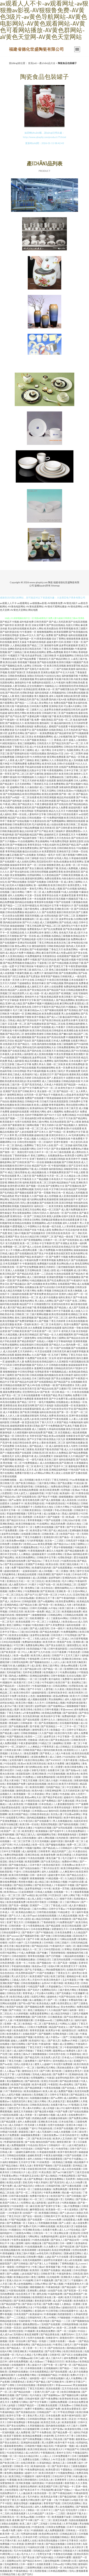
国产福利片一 (32, 733)
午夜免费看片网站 (14, 1888)
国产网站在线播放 (17, 881)
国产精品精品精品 (78, 804)
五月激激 (5, 1550)
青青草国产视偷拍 (50, 976)
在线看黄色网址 (12, 2260)
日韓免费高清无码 (21, 824)
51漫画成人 (55, 1621)
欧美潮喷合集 (71, 1030)
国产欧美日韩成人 (44, 1885)
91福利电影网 (55, 2293)
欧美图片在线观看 (46, 780)
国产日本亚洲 (34, 1331)
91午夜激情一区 (27, 631)
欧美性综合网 (7, 1398)
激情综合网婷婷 (28, 2486)
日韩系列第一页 (55, 881)
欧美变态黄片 (78, 1067)
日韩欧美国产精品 (32, 1750)
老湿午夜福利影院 (66, 1358)
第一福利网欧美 (42, 885)
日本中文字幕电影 (21, 1810)
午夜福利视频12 (59, 1165)
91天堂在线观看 (43, 1351)
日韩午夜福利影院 (58, 1648)
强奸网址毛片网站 (46, 2067)
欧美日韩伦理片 (59, 885)
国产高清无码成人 (34, 1084)
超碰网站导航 (17, 787)
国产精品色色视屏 (49, 1631)
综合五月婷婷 (46, 858)
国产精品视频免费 (74, 1550)
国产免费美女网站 (78, 2118)
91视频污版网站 (33, 1847)
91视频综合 (15, 2229)
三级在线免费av (50, 2135)
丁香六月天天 (46, 1422)
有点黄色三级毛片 (56, 1071)
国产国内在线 (34, 1050)
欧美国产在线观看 (21, 2084)
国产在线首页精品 (17, 1050)
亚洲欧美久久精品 (70, 2277)
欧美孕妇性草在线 (69, 2398)
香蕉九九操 (26, 2165)
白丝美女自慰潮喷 (14, 915)
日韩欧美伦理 (78, 1739)
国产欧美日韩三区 (9, 2462)
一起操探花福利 (28, 1570)
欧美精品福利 (46, 1361)
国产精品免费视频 (78, 1452)
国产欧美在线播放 (72, 929)
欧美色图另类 (21, 2030)
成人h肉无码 (32, 2452)
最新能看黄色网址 (14, 2445)
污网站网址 (33, 2236)
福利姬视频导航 (70, 675)
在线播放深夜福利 (29, 1415)
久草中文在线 (27, 979)
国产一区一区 (81, 1293)
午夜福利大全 (41, 966)
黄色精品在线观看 (27, 1574)
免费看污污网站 (19, 2402)
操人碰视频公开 (21, 1665)
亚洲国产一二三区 (39, 1905)
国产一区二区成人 (60, 1638)
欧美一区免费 (63, 1067)
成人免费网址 (46, 1060)
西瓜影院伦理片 (45, 861)
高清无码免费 (81, 2091)
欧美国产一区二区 (11, 1831)
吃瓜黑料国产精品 (66, 844)
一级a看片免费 (8, 2530)
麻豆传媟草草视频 (76, 1351)
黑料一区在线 (19, 814)
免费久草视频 (44, 1290)
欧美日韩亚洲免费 (50, 1489)
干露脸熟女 (66, 2469)
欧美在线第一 (22, 888)
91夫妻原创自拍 (37, 821)
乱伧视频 (23, 2128)
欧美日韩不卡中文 (19, 1158)
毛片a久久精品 (24, 2354)
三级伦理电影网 (51, 2560)
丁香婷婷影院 (48, 1922)
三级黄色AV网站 (60, 1618)
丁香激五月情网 (43, 2050)
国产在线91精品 (45, 2557)
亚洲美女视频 (48, 672)
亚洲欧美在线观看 (48, 2405)
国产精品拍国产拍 (11, 2304)
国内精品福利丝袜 (12, 922)
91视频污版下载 (47, 716)
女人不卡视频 (13, 1250)
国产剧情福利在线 (19, 753)
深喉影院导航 (71, 1168)
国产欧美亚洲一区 (11, 1652)
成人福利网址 (71, 2097)
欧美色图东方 (14, 2033)
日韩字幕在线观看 (18, 2195)
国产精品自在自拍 (75, 1337)
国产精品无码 (58, 1006)
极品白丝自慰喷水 (24, 1368)
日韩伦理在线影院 (26, 1141)
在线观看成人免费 (73, 2219)
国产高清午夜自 (60, 2466)
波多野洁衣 (50, 1736)
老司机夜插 (79, 1604)
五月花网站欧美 (33, 1270)
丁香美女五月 (63, 1972)
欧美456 (16, 1601)
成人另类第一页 (28, 2114)
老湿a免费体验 (61, 1695)
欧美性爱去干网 (38, 1530)
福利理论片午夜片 (70, 925)
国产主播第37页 (62, 1388)
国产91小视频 (81, 1847)
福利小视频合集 (33, 2243)
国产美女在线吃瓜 (56, 1645)
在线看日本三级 (56, 1770)
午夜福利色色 (22, 706)
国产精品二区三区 (51, 925)
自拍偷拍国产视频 (23, 2037)
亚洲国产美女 (12, 1236)
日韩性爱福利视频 (21, 1364)
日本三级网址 (27, 750)
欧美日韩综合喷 (8, 2226)
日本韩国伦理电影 (9, 635)
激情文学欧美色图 (14, 766)
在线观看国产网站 (67, 1283)
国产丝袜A (81, 2128)
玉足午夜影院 (69, 1979)
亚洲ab (76, 1489)
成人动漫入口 (78, 1310)
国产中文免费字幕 (58, 1398)
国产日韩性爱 (63, 827)
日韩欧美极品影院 (9, 831)
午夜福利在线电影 (36, 641)
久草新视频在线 (35, 2425)
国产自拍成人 (69, 2087)
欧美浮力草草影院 (69, 1783)
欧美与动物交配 (9, 1824)
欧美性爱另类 (64, 1777)
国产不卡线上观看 (75, 1172)
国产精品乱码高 (25, 1273)
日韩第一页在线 (79, 851)
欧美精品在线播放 (21, 1223)
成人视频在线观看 (37, 1699)
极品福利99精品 (70, 1016)
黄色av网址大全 (23, 946)
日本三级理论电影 (41, 1378)
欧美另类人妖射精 (16, 1858)
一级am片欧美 (80, 2489)
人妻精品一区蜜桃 (71, 2304)
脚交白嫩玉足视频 (9, 854)
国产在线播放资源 (36, 1023)
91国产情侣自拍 (67, 1996)
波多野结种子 (24, 1027)
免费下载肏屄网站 (21, 1567)
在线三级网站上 (79, 1543)
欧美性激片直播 (12, 1537)
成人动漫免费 (80, 2222)
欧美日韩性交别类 (9, 739)
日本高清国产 (21, 2314)
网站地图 (33, 609)
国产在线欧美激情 (66, 669)
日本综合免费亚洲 (78, 2402)
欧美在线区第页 (62, 1253)
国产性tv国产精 (26, 2003)
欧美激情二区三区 (56, 1442)
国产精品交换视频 (55, 2543)
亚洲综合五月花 (15, 1581)
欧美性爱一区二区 (24, 1466)
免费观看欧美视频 (9, 1206)
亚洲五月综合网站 (31, 1209)
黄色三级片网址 (51, 1665)
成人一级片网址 (43, 750)
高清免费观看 (17, 1358)
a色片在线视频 (54, 1223)
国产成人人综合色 (31, 1246)
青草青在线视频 (36, 1956)
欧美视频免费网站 (43, 736)
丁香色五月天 (56, 949)
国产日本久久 (41, 1131)
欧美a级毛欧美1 (49, 1939)
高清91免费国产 (72, 1324)
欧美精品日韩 (71, 2567)
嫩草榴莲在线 (37, 2209)
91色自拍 (32, 2145)
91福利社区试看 (36, 2547)
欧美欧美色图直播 (16, 2236)
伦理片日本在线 (45, 939)
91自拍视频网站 (26, 841)
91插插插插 (37, 2530)
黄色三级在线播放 (24, 696)
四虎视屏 (28, 1516)
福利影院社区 (69, 2030)
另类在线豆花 (18, 2547)
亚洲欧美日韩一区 (63, 908)
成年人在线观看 (50, 1871)
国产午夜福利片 (74, 1280)
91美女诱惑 (45, 2172)
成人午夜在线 (63, 1753)
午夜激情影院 (29, 1263)
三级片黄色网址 (31, 908)
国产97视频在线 (45, 1932)
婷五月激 (9, 1945)
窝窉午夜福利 (7, 1006)
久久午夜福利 (58, 682)
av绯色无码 (43, 2253)
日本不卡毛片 (44, 1148)
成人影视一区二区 (70, 864)
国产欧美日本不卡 (30, 2489)
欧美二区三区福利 (46, 1182)
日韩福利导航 (53, 2185)
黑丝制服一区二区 (12, 1462)
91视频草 (24, 1878)
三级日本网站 (17, 891)
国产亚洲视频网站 (33, 1239)
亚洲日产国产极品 (36, 2381)
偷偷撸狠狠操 (39, 1614)
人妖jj (47, 2256)
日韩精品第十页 (54, 2199)
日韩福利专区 (34, 2317)
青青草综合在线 (50, 895)
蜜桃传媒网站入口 (64, 1587)
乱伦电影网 (53, 2277)
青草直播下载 (26, 719)
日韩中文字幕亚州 (41, 1006)
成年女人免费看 (59, 807)
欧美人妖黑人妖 (25, 1418)
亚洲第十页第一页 (73, 641)
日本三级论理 (79, 2131)
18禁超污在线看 (8, 2131)
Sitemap (55, 585)
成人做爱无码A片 (18, 1584)
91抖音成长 (27, 2148)
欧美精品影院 (31, 689)
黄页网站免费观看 (56, 756)
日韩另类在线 (53, 1233)
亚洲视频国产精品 (48, 2374)
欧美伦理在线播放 (48, 2540)
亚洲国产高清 (10, 1091)
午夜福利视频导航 (74, 2047)
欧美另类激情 (10, 837)
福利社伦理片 (81, 1375)
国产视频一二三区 (14, 1118)
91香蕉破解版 (7, 2253)
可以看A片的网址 (73, 706)
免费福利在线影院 (41, 682)
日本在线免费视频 (40, 1929)
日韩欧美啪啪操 (29, 1733)
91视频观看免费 (74, 1037)
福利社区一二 (41, 1206)
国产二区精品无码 (36, 1216)
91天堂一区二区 (55, 1175)
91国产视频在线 (15, 1736)
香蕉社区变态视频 (56, 898)
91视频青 (30, 2331)
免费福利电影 (69, 1716)
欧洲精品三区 (75, 1314)
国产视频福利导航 (30, 1935)
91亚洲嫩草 (79, 1993)
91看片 (33, 1584)
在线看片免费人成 (52, 2229)
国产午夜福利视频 (38, 949)
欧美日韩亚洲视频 (46, 797)
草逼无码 (37, 2192)
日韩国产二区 (46, 1236)
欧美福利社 (6, 2310)
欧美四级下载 (56, 1449)
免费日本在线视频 (44, 1527)
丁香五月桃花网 (33, 925)
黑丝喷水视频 (25, 1881)
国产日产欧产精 (8, 1608)
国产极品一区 (7, 1435)
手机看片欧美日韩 (63, 679)
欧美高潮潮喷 (29, 2249)
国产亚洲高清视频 (23, 2300)
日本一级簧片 (27, 2564)
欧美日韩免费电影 (75, 1064)
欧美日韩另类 (73, 1057)
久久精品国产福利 (58, 2010)
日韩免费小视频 (34, 2256)
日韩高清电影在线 (21, 2526)
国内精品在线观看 (76, 2347)
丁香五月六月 (7, 1077)
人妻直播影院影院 (65, 1804)
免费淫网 (18, 1847)
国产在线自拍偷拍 (30, 1868)
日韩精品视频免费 (75, 989)
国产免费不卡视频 (58, 1256)
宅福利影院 (24, 2320)
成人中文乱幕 (36, 746)
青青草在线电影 (62, 1807)
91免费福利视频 (55, 817)
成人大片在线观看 (73, 1449)
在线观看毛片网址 (16, 1817)
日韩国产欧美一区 (44, 2148)
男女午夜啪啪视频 (63, 1547)
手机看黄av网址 (9, 2175)
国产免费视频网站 (56, 821)
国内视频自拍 (51, 1375)
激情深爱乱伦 (74, 1645)
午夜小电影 (68, 2266)
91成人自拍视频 (69, 891)
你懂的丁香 (17, 1587)
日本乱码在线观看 (11, 1641)
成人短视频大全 (52, 1513)
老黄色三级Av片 (22, 2054)
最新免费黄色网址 (12, 1391)
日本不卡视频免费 (44, 2280)
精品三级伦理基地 (17, 1172)
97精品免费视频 (30, 827)
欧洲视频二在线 (69, 993)
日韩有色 (71, 2530)
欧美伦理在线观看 (58, 1314)
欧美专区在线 (49, 763)
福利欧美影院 (29, 1182)
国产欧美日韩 (22, 1375)
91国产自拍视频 (62, 1348)
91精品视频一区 (54, 1878)
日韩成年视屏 (32, 2398)
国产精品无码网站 (23, 1885)
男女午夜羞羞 (22, 1196)
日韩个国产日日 (78, 2148)
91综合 (82, 2331)
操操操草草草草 (18, 864)
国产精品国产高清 (56, 989)
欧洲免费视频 (47, 733)
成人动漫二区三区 (48, 919)
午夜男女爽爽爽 (52, 2192)
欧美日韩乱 (15, 2476)
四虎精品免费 (39, 2118)
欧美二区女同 (49, 1358)
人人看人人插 (76, 1418)
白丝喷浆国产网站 (14, 1287)
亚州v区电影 (16, 2179)
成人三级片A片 (54, 2358)
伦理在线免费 (79, 2249)
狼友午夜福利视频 (16, 2047)
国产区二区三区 (20, 773)
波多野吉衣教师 (52, 709)
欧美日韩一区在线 (29, 1824)
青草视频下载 (53, 2266)
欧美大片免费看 (56, 1763)
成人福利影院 (56, 1445)
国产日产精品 (41, 831)
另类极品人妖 (7, 1577)
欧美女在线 (52, 1564)
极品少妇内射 (26, 831)
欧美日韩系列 (76, 1692)
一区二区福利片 (45, 1141)
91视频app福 (25, 2358)
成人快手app (29, 1915)
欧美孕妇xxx (11, 1891)
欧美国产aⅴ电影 (11, 797)
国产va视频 (12, 2273)
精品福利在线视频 (74, 1956)
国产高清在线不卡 (31, 1020)
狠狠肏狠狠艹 (23, 1614)
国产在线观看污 (8, 861)
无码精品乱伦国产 (42, 2550)
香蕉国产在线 (64, 1641)
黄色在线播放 (7, 1104)
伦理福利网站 (34, 875)
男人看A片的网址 (32, 2108)
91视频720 (6, 1665)
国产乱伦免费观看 (52, 929)
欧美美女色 (73, 1773)
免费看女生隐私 (31, 2459)
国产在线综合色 (56, 2347)
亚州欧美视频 (23, 2483)
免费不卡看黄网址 (34, 2408)
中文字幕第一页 (66, 1736)
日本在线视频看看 (30, 1395)
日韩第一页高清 (12, 2327)
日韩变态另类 (16, 1611)
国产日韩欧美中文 (27, 1091)
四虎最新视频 (27, 679)
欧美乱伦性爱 (14, 2182)
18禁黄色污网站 (37, 1111)
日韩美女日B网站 (31, 1219)
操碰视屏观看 (17, 1425)
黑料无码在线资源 (12, 1408)
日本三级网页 (7, 1375)
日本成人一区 (7, 1912)
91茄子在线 (52, 1493)
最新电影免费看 (76, 1466)
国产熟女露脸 (65, 1483)
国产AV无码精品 (80, 1050)
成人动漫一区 (36, 993)
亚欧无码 (27, 2182)
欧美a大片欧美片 (14, 1239)
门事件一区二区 (33, 891)
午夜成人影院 (44, 1229)
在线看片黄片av (59, 2104)
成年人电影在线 (73, 1699)
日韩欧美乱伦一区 (9, 2516)
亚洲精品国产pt (47, 2327)
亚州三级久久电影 (49, 1780)
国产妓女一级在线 (32, 2216)
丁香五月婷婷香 (57, 1321)
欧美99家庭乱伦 (30, 905)
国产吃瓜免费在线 (56, 1280)
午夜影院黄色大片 (74, 2283)
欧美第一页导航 (61, 1888)
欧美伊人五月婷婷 (62, 2138)
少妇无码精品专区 (78, 1648)
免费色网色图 (60, 2189)
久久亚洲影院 (61, 1361)
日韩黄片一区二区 (52, 1239)
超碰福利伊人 (12, 679)
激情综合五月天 (30, 2070)
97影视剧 (74, 2104)
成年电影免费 (26, 621)
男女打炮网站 (65, 1395)
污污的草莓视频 (34, 1540)
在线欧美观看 (43, 2564)
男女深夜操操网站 (21, 1212)
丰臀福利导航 (76, 2000)
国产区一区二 (23, 2192)
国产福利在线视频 (69, 1824)
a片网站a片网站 (42, 1473)
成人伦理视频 (51, 1196)
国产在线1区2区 (79, 837)
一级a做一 (72, 2341)
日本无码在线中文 (70, 2135)
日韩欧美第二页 (50, 1533)
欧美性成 (18, 1797)
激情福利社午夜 (23, 682)
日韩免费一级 (17, 1422)
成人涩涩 (32, 2172)
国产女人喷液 (74, 1121)
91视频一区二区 (8, 2456)
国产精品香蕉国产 (26, 1341)
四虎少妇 (44, 1739)
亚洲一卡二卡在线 (26, 1962)
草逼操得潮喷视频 (16, 1513)
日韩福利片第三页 (51, 712)
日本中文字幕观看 (60, 1310)
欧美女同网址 (50, 1283)
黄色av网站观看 (69, 1665)
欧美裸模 (83, 2550)
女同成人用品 (61, 858)
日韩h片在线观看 (66, 763)
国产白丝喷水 (71, 1212)
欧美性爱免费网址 (66, 1601)
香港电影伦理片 (45, 2385)
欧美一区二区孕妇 (29, 1243)
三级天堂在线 (82, 2172)
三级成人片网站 (17, 1689)
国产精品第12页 (33, 1668)
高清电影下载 (76, 962)
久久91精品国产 (76, 1456)
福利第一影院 (76, 2010)
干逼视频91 (77, 2280)
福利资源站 (38, 2483)
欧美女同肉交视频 (76, 1628)
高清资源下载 (42, 1449)
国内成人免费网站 (24, 1145)
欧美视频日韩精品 (49, 2212)
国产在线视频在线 (24, 1253)
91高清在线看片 (69, 814)
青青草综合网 (10, 1229)
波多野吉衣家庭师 (53, 2260)
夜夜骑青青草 (41, 1398)
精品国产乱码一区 (41, 1165)
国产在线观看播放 (62, 1567)
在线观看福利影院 (31, 1408)
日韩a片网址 (41, 2283)
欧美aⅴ (22, 1763)
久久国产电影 (36, 1196)
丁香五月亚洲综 (35, 2388)
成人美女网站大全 (43, 702)
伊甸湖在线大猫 (79, 942)
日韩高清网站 (60, 1685)
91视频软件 (6, 1682)
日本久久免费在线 (78, 2479)
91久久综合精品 (22, 1844)
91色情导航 (62, 2148)
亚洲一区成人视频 (26, 1138)
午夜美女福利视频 (53, 2155)
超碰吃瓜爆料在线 (26, 2152)
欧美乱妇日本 (51, 1293)
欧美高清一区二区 (43, 1348)
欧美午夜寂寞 (39, 2084)
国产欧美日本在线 (42, 2138)
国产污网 (45, 2070)
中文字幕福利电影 (63, 1341)
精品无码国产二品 (61, 1851)
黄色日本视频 (16, 1861)
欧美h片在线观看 (73, 1128)
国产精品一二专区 (69, 2368)
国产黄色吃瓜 (50, 2023)
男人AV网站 (50, 2317)
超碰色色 (52, 1996)
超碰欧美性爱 (34, 2155)
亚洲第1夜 (78, 1641)
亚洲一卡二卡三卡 (37, 2347)
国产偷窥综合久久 (14, 723)
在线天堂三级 (14, 1516)
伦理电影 (66, 1489)
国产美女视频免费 (60, 1148)
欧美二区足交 (69, 2418)
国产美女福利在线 (19, 871)
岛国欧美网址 (73, 750)
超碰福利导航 (37, 1493)
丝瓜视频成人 (65, 1432)
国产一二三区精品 (16, 2317)
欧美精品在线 (78, 935)
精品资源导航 (23, 1945)
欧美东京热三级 (62, 942)
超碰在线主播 (41, 1135)
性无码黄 (30, 2124)
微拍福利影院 (39, 946)
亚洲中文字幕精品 (14, 858)
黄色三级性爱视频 (24, 1317)
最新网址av (59, 2050)
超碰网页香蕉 (56, 871)
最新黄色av (82, 2439)
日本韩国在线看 (33, 2368)
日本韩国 (48, 1942)
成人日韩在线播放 (27, 1837)
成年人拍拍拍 (34, 2158)
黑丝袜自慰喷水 (65, 2067)
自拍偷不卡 (17, 1503)
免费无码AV (67, 2334)
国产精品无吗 (32, 2057)
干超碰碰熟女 (24, 983)
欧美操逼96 (36, 2314)
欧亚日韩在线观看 (72, 1925)
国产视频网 (45, 2033)
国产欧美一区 (46, 1604)
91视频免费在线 (29, 1547)
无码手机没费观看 (32, 1672)
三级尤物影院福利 (65, 1266)
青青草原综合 (34, 844)
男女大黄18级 (11, 1780)
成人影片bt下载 (8, 1706)
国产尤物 (46, 1935)
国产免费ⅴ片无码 (27, 2226)
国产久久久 (15, 1915)
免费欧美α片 (58, 1229)
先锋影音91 (52, 2337)
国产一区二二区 (42, 2520)
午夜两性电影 (16, 2057)
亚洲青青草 (61, 2479)
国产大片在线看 (60, 2256)
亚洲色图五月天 (67, 834)
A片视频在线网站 (24, 885)
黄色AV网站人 (19, 2027)
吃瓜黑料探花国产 (26, 1972)
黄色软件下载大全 (76, 2513)
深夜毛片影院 (38, 1770)
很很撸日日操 (7, 946)
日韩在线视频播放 (30, 1983)
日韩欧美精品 (51, 1033)
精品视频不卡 (81, 2162)
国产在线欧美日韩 (48, 1202)
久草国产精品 (61, 1422)
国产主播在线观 (79, 1473)
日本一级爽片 (67, 2243)
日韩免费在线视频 (75, 692)
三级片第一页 (17, 1084)
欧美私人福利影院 (24, 1054)
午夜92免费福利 (20, 1030)
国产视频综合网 (70, 2395)
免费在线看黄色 (52, 878)
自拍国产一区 (30, 2212)
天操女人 (32, 2222)
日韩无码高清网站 (71, 2503)
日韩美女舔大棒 (12, 1750)
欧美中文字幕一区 (11, 1510)
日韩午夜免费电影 (16, 2422)
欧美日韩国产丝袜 (27, 1229)
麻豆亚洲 (35, 2206)
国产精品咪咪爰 (33, 2087)
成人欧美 (62, 2114)
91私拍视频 (20, 1699)
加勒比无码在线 (35, 675)
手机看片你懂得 (12, 2324)
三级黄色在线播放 (42, 2189)
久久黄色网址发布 (34, 932)
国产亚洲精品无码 (21, 699)
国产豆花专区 (76, 1165)
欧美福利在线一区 (41, 2466)
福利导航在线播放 (75, 1442)
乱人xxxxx (81, 2263)
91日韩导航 (52, 2310)
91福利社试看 (76, 1881)
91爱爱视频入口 (18, 1226)
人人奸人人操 (12, 1415)
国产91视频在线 (23, 1057)
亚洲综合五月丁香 (45, 1598)
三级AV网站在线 (13, 1777)
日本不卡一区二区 (43, 1152)
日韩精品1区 (43, 1959)
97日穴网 (19, 1645)
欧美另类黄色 (56, 1206)
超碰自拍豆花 (69, 2307)
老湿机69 (39, 2310)
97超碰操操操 (23, 1577)
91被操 (26, 1625)
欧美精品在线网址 (36, 652)
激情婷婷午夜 (11, 1868)
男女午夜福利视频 (36, 1071)
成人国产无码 (24, 2574)
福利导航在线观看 (9, 1304)
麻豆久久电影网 (55, 1550)
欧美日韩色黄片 (52, 1979)
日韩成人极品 (7, 1253)
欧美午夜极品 (39, 1016)
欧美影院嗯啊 (61, 631)
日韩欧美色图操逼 (17, 675)
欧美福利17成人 (30, 1074)
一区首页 (82, 2530)
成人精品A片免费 (14, 952)
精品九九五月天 (57, 810)
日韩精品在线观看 (74, 1614)
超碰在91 (69, 1797)
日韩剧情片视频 (33, 2445)
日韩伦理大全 (22, 1435)
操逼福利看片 (75, 807)
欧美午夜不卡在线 (65, 2442)
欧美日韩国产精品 (18, 1814)
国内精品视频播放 (36, 1817)
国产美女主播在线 (34, 868)
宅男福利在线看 (29, 2533)
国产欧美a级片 (15, 689)
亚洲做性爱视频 (55, 1277)
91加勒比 (23, 1608)
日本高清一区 (23, 2189)
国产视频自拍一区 (46, 1962)
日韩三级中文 (7, 2118)
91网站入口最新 (68, 2023)
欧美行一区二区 (40, 1324)
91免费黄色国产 (66, 1922)
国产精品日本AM (32, 2560)
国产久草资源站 (20, 949)
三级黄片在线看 (56, 2341)
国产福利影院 (70, 1712)
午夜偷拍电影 (53, 2287)
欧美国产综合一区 (70, 1533)
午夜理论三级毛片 (62, 2344)
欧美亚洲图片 (78, 1054)
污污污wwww (71, 1986)
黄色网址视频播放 (14, 2472)
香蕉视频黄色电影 (67, 1834)
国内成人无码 (73, 946)
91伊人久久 (65, 1594)
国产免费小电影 (51, 2304)
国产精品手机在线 (52, 1797)
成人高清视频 (39, 1577)
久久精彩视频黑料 (63, 1334)
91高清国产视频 (79, 1506)
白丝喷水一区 (43, 2516)
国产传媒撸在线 (69, 712)
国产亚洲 (32, 2043)
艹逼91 (33, 2128)
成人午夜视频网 (65, 1270)
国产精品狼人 (61, 1307)
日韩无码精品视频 (62, 1935)
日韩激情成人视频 (55, 1702)
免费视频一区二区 (12, 1246)
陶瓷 (50, 582)
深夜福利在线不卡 (68, 1199)
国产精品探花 (77, 2094)
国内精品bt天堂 (55, 753)
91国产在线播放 (45, 1972)
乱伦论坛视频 (74, 1675)
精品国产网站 (36, 834)
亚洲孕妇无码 (56, 706)
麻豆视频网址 (73, 1763)
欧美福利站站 (37, 1108)
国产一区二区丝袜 (36, 864)
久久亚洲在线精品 (14, 956)
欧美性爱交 (28, 1831)
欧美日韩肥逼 (64, 1854)
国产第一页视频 (42, 1192)
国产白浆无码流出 (51, 1861)
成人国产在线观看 (62, 2300)
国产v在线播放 (34, 1283)
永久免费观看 (35, 1327)
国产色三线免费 (40, 699)
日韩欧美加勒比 (18, 1439)
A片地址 (53, 1608)
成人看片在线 (41, 1469)
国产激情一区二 (8, 1152)
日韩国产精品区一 (27, 2405)
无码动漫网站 (81, 1827)
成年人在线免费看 (53, 986)
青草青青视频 (66, 628)
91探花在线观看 (54, 2483)
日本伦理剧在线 (52, 1949)
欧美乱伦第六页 (65, 2226)
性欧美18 (48, 1807)
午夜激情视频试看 (24, 2020)
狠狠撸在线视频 (52, 1162)
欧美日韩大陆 (7, 706)
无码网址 (70, 2199)
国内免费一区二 (74, 1344)
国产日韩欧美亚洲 (17, 1331)
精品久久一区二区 (32, 1949)
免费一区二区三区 (76, 1844)
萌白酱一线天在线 (51, 1226)
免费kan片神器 (70, 2040)
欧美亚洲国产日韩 (48, 2486)
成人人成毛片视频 (11, 2094)
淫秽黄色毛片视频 (76, 2459)
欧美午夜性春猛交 (73, 1817)
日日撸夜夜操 (55, 2016)
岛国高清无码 (18, 2101)
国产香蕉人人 (47, 1753)
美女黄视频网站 (18, 875)
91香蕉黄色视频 (42, 638)
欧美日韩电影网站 (70, 1868)
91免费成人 (29, 1777)
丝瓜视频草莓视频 (69, 1722)
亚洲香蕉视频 (80, 1341)
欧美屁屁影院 (61, 1101)
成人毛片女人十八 (26, 2554)
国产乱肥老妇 (33, 976)
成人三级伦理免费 (48, 787)
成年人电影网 (56, 696)
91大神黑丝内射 (37, 756)
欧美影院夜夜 (69, 2422)
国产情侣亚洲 (67, 2246)
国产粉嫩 (42, 1952)
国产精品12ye (61, 1543)
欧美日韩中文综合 (21, 1165)
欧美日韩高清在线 (73, 817)
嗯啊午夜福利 (10, 777)
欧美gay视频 (28, 2516)
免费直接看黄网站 (39, 2013)
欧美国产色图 (23, 2118)
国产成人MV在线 (31, 1385)
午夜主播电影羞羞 (44, 804)
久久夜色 (60, 1689)
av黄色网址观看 (28, 1250)
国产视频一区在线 (35, 1185)
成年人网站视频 (46, 1837)
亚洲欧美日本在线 (48, 2121)
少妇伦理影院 (11, 2489)
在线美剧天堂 (10, 1043)
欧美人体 (47, 2091)
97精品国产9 (71, 2449)
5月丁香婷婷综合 (13, 2091)
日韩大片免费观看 (38, 2027)
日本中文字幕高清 (21, 1179)
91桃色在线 (66, 1780)
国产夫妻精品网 (30, 716)
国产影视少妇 (21, 2097)
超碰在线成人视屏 (9, 1709)
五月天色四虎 (71, 729)
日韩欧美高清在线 (39, 2104)
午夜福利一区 (17, 1013)
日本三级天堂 (71, 1108)
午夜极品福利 (80, 2452)
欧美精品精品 (64, 1050)
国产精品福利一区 (71, 2287)
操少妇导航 (42, 1895)
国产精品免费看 (27, 658)
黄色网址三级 (32, 1587)
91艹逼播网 (82, 1804)
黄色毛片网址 (36, 888)
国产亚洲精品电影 (26, 939)
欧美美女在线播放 (19, 1635)
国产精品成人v (51, 1847)
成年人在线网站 (16, 895)
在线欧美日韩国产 (76, 1969)
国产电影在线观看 (46, 662)
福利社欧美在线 (47, 1412)
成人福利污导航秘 (23, 2050)
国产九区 (59, 2510)
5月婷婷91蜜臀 (63, 2557)
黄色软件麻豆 (39, 983)
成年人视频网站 (55, 1111)
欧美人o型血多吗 (67, 1094)
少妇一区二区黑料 (73, 753)
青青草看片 (75, 2189)
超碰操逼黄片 (39, 1554)
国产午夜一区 (50, 2364)
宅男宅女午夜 (34, 1513)
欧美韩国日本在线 (42, 2297)
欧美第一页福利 (23, 1324)
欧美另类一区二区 (9, 2533)
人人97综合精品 (72, 2229)
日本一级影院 (7, 2266)
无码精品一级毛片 (45, 854)
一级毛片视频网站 (46, 1402)
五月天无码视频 (40, 1841)
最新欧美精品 (17, 1101)
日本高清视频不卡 (12, 1263)
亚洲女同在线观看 (26, 942)
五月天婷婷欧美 (33, 1942)
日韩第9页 (55, 2354)
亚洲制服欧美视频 (78, 1530)
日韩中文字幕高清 (59, 2094)
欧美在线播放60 (32, 2091)
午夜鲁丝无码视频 (63, 2554)
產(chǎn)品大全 (47, 63)
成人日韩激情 (41, 1168)
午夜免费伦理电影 (59, 841)
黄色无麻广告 (53, 1858)
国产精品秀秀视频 (12, 962)
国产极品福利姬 (68, 2496)
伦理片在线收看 (35, 2337)
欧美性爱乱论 (65, 2003)
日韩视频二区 (55, 1902)
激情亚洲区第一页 (66, 2141)
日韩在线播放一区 (36, 817)
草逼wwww (66, 1709)
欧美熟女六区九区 (56, 1439)
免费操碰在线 (56, 777)
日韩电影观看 (29, 1601)
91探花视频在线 (77, 1361)
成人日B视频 (46, 1570)
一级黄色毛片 (7, 1456)
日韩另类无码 (59, 1351)
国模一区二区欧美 (56, 1064)
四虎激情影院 (64, 2314)
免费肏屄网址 (34, 763)
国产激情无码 (16, 2087)
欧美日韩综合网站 (35, 1760)
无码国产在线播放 (36, 881)
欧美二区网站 (79, 1300)
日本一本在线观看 (36, 898)
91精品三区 (45, 1743)
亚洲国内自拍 (69, 1577)
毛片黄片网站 (29, 1290)
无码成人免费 (46, 1415)
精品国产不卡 (26, 1304)
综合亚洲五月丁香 (26, 2293)
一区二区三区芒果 (21, 1841)
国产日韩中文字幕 (14, 2469)
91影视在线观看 (17, 2290)
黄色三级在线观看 (58, 969)
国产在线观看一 (36, 2219)
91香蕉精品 (73, 1503)
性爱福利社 (56, 2253)
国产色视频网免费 (41, 807)
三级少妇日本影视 (29, 1631)
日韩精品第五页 (68, 2533)
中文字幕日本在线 (58, 1189)
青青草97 (77, 1807)
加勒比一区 (33, 2510)
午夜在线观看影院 (53, 2158)
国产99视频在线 (18, 844)
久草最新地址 (74, 2054)
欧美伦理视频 (7, 1321)
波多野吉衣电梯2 (10, 1533)
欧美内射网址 (78, 1253)
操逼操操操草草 (76, 1364)
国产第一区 (66, 2364)
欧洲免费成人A (50, 1118)
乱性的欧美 (62, 1837)
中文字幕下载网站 (9, 1148)
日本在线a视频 (26, 1598)
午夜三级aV (38, 2266)
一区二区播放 (61, 1570)
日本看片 (46, 2429)
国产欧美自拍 (21, 2104)
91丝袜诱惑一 (44, 2162)
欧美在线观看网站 (53, 746)
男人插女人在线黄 (60, 1473)
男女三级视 (52, 1793)
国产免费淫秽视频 (24, 1321)
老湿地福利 (44, 2249)
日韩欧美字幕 (48, 2273)
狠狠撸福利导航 (75, 1952)
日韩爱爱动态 (17, 2381)
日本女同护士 (59, 750)
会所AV (46, 1983)
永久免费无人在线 (27, 2540)
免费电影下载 (51, 868)
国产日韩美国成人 (46, 1000)
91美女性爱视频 (62, 1054)
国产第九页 (54, 2040)
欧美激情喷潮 (51, 1199)
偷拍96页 (53, 1810)
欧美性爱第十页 (79, 827)
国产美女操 (29, 2557)
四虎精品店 (54, 2168)
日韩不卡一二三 (12, 2459)
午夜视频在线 (47, 2452)
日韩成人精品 (15, 1020)
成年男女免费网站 (77, 1317)
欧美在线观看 (23, 1621)
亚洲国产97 (80, 2060)
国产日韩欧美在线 (18, 2209)
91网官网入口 (7, 2554)
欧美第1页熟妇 (32, 1425)
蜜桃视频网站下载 (24, 1168)
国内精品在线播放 (24, 902)
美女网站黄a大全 (65, 1263)
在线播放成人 (63, 1402)
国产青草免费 (36, 1293)
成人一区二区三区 (11, 1895)
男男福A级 (24, 1908)
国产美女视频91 (74, 783)
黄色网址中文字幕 (75, 1131)
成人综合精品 (24, 1378)
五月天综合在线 (70, 2388)
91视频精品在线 (50, 1003)
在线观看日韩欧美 (31, 1533)
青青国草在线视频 (43, 902)
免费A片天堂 (77, 2374)
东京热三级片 (51, 1459)
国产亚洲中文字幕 (50, 2206)
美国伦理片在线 (25, 1152)
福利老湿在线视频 (37, 1783)
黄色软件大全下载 (34, 996)
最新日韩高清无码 (66, 912)
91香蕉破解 (50, 2314)
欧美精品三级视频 (63, 2162)
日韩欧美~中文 (22, 2466)
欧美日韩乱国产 (8, 1273)
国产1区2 (67, 2354)
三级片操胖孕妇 (12, 2439)
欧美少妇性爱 (42, 1418)
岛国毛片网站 (38, 1996)
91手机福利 (47, 1682)
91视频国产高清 (79, 662)
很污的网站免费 (35, 1199)
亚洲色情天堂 (64, 851)
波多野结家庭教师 (68, 645)
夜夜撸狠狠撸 (37, 1878)
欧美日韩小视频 (24, 1702)
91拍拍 (8, 2016)
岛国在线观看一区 (63, 1405)
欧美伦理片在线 (13, 1209)
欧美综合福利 (10, 662)
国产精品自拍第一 (23, 2391)
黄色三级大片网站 (37, 2101)
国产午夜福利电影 (66, 1598)
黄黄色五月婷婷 (23, 1077)
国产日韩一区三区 (48, 1594)
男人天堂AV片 (34, 1979)
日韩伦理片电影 (18, 1199)
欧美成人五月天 (25, 1469)
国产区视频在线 (73, 1185)
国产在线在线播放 (78, 2111)
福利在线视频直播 (77, 635)
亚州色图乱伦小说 (62, 2060)
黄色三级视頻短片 (37, 2010)
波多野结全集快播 (40, 1635)
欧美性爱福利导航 (24, 1486)
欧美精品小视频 (59, 1881)
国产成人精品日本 (16, 1939)
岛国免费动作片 (8, 2493)
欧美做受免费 (48, 1854)
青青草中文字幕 (27, 1000)
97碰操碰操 (64, 2317)
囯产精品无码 (59, 743)
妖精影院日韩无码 (70, 709)
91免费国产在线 (33, 1358)
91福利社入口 (51, 1898)
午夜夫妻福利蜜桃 (28, 1743)
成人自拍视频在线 (49, 1462)
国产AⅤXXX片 (54, 1760)
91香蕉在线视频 (52, 2087)
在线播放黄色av (56, 1155)
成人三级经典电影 (36, 1277)
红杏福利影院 (12, 1300)
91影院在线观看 (10, 2114)
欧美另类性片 (32, 790)
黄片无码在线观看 (9, 1547)
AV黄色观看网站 (64, 1250)
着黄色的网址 (27, 1300)
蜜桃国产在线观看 (58, 726)
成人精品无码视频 (12, 1290)
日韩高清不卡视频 (75, 1540)
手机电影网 (47, 2489)
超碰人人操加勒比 (78, 739)
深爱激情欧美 (7, 2483)
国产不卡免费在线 (42, 2432)
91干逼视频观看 (17, 2449)
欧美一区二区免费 (67, 2327)
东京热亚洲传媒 (31, 1716)
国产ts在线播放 (27, 854)
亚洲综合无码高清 (51, 1246)
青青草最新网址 (57, 1104)
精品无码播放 (32, 1060)
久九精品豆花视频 (74, 1878)
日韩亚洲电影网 (53, 1790)
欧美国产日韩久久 (9, 2202)
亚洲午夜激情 (61, 1141)
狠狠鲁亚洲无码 (23, 807)
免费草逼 (14, 2486)
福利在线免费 (35, 1432)
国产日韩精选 (21, 2263)
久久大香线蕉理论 (58, 760)
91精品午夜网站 (17, 1679)
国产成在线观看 (31, 1719)
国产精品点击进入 (76, 1875)
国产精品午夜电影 (14, 790)
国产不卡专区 (34, 1689)
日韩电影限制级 (70, 2324)
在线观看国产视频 (66, 956)
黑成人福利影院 (16, 1060)
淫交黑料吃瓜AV (31, 1391)
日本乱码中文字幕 (62, 2476)
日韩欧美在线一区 (9, 1266)
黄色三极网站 (42, 760)
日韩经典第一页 (17, 1925)
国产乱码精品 (7, 1192)
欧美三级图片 (81, 628)
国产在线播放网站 (68, 973)
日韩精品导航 (8, 2574)
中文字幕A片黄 (8, 2540)
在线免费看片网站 (27, 2374)
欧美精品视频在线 (11, 2249)
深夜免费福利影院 (46, 1777)
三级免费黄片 (30, 2060)
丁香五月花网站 (47, 790)
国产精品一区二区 (53, 1668)
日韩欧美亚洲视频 (70, 875)
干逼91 (18, 1871)
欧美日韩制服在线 (26, 1523)
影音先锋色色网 (31, 1500)
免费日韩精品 (69, 1114)
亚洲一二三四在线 (43, 1273)
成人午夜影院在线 (30, 1800)
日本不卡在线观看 (76, 2526)
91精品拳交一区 (66, 1912)
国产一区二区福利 (66, 2331)
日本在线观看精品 (39, 2371)
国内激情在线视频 (46, 1043)
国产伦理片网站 (53, 2351)
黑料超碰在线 (71, 983)
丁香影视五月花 (20, 746)
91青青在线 (82, 1493)
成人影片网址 (81, 1270)
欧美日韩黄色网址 (74, 1766)
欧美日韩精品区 (30, 1334)
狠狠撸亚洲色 (54, 864)
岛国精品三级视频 (60, 935)
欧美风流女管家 (49, 2496)
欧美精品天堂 (68, 1246)
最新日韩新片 (12, 780)
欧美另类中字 (73, 1158)
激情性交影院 (76, 841)
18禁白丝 (40, 2185)
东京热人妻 (57, 1814)
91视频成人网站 (32, 952)
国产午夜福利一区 (9, 719)
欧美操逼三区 (15, 1087)
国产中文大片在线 (64, 672)
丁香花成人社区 (59, 1905)
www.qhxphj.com (38, 582)
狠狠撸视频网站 (45, 631)
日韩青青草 (44, 1851)
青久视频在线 (41, 696)
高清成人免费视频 (68, 868)
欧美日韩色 (27, 1709)
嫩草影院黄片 (8, 2374)
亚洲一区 (83, 2496)
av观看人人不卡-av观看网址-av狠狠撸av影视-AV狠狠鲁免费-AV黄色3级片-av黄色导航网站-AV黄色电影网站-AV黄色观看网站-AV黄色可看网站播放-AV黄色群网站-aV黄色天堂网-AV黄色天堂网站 (44, 606)
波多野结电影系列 (65, 2077)
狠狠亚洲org (52, 2006)
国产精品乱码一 (8, 1685)
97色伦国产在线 (76, 1469)
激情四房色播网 (65, 780)
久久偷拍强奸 (32, 787)
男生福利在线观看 (44, 679)
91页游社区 (55, 1895)
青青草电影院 (55, 1817)
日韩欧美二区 (22, 1314)
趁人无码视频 (76, 760)
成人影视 (36, 1665)
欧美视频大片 (50, 1672)
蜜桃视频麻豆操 (62, 939)
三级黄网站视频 (33, 2567)
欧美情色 (39, 2037)
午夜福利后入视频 (9, 2148)
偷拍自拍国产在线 (45, 2141)
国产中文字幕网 (30, 1087)
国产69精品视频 (55, 983)
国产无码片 (34, 1989)
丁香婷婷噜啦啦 (57, 1952)
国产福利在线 (32, 2081)
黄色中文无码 (64, 2452)
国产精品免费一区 (62, 2432)
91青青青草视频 (47, 1260)
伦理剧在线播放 (80, 716)
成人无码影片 (16, 2124)
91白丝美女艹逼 (72, 1179)
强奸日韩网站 (18, 2043)
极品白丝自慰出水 (31, 851)
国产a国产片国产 (63, 1300)
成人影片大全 (81, 932)
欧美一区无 (38, 1844)
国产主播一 (48, 2499)
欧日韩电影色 (56, 1030)
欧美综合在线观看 (14, 1098)
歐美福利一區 (67, 1493)
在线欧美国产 (30, 2033)
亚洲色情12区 (50, 1537)
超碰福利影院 (39, 1692)
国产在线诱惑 (49, 912)
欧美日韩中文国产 (71, 1098)
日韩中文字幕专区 (69, 2540)
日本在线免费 (53, 2415)
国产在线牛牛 (57, 1831)
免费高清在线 (32, 1361)
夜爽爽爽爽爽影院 (75, 1439)
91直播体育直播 (67, 895)
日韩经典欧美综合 (66, 848)
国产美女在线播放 (60, 1378)
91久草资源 (17, 2543)
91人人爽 (27, 1652)
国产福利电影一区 (24, 638)
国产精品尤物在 (9, 2165)
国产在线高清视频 (77, 621)
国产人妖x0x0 (67, 2212)
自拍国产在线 (55, 2290)
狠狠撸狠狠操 (10, 1371)
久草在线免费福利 (75, 1831)
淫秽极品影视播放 (50, 1219)
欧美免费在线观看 (51, 1013)
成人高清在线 (69, 1500)
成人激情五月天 (35, 986)
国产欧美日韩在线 (51, 1020)
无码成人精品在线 (42, 2074)
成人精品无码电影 (41, 1918)
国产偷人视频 (56, 2283)
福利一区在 (23, 2530)
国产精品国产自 (62, 1381)
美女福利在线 (80, 702)
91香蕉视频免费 (36, 1550)
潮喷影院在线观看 (75, 821)
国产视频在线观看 (24, 1192)
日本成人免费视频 (60, 1040)
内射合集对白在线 (71, 878)
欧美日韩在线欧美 (24, 1104)
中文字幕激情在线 (60, 1138)
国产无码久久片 (40, 1364)
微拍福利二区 (46, 723)
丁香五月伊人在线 (43, 1145)
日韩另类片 (57, 1635)
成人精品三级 (42, 1881)
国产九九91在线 (42, 1652)
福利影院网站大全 (46, 1047)
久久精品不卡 (42, 777)
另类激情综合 (49, 956)
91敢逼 (50, 2077)
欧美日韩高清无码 (31, 648)
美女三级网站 (59, 1337)
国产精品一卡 (67, 2486)
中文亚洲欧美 (74, 1787)
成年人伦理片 (78, 1793)
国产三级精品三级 (17, 652)
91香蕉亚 (64, 2374)
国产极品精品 (41, 1317)
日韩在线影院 (19, 1956)
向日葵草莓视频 (79, 1638)
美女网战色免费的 (46, 2331)
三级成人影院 (49, 1270)
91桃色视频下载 (74, 810)
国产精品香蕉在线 (50, 2334)
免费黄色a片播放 (79, 1148)
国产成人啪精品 (49, 2175)
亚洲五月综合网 (49, 2081)
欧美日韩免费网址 (26, 1557)
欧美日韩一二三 (47, 669)
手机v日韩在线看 (63, 1510)
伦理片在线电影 (56, 2124)
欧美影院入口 (71, 1750)
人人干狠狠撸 (50, 2263)
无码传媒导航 (14, 1672)
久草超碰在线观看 (78, 858)
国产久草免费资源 (55, 1625)
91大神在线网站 (8, 1878)
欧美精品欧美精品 (78, 1371)
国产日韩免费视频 (32, 2439)
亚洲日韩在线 (32, 1854)
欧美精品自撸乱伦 (26, 1912)
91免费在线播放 (68, 1672)
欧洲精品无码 (12, 1202)
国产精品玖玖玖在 (16, 1520)
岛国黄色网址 (7, 682)
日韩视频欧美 (32, 1922)
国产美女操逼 (39, 1037)
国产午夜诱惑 (78, 1378)
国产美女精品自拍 (60, 1739)
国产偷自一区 (66, 1537)
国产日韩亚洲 (19, 1162)
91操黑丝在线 (68, 1560)
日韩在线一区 (39, 665)
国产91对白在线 (16, 878)
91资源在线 (38, 2526)
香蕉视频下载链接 (27, 662)
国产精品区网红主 (60, 658)
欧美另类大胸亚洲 (76, 1662)
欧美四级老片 (7, 1121)
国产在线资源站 (70, 1239)
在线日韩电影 (44, 1337)
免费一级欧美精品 (43, 719)
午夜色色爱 (74, 1652)
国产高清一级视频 (18, 1905)
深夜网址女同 (14, 2560)
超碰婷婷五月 (51, 834)
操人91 (60, 2108)
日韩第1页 (75, 1618)
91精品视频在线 (37, 1280)
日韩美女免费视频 (56, 2526)
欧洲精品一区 (22, 1459)
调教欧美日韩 (15, 1182)
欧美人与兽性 (71, 1445)
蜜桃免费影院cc (74, 831)
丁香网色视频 (67, 2263)
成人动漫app (37, 2361)
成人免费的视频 (8, 1743)
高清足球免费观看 (61, 2249)
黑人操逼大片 (34, 2364)
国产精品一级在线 (63, 1236)
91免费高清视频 (13, 959)
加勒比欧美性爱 (72, 696)
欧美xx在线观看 (57, 1435)
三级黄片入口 (36, 709)
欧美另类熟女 (7, 726)
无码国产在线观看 (51, 2324)
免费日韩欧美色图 (75, 682)
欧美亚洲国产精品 (21, 1256)
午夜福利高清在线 (55, 1503)
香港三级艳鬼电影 (14, 2567)
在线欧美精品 (56, 729)
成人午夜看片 (58, 1027)
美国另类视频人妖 (34, 915)
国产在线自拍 (61, 804)
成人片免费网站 (74, 2378)
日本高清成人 (22, 1445)
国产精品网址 (80, 1118)
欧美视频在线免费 (71, 1611)
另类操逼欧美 (33, 672)
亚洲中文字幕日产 (76, 2381)
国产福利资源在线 (9, 631)
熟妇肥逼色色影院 (11, 1807)
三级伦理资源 (15, 827)
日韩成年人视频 (8, 969)
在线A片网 (54, 1966)
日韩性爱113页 (69, 2560)
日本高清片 (40, 1516)
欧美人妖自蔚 (10, 1337)
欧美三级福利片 (57, 831)
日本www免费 (54, 2219)
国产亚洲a (81, 2199)
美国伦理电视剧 (49, 1824)
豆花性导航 (79, 1594)
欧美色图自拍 (51, 628)
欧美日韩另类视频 (58, 979)
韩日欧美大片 (56, 2449)
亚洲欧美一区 (63, 1591)
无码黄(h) (18, 2334)
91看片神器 (57, 1983)
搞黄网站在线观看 (21, 1429)
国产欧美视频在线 (78, 631)
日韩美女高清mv (65, 790)
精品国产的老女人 (59, 2027)
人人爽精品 (24, 1554)
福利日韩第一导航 (71, 1327)
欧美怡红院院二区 (13, 1668)
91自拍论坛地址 (52, 675)
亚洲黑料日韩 (71, 1668)
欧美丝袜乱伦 (61, 1415)
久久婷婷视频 (21, 2013)
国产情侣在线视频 (26, 1067)
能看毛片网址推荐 (30, 2499)
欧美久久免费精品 (58, 1452)
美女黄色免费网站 (54, 2179)
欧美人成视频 (41, 1104)
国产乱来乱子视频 (69, 1425)
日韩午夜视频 (58, 1675)
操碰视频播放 (66, 1496)
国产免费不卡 (60, 2074)
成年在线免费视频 (18, 2361)
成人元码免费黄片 (43, 1456)
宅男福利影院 (41, 810)
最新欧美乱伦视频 (78, 1074)
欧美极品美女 (29, 962)
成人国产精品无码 (23, 2185)
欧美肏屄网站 (71, 949)
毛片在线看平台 (23, 729)
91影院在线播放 (37, 753)
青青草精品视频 (13, 851)
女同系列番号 (16, 1760)
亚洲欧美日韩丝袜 (71, 1658)
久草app (11, 1837)
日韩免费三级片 (75, 2462)
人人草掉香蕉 (69, 1226)
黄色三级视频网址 (26, 743)
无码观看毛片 (14, 2557)
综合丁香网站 (59, 638)
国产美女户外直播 (43, 1253)
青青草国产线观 (52, 2503)
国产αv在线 (6, 2064)
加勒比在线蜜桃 (9, 2523)
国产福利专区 (7, 625)
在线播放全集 (32, 1287)
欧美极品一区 (58, 1729)
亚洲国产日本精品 (35, 1564)
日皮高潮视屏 (26, 1891)
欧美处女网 (68, 2216)
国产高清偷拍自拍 (26, 2412)
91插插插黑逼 (36, 2351)
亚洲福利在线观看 (52, 1327)
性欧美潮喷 (44, 1574)
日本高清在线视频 (75, 1321)
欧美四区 (35, 2270)
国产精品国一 (71, 1084)
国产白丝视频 (70, 888)
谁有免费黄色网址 (29, 848)
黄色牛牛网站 (71, 652)
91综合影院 (10, 1763)
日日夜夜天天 (49, 1050)
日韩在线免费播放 (14, 912)
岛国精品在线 (17, 932)
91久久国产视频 (27, 739)
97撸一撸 (83, 1979)
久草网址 (66, 1949)
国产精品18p (34, 1560)
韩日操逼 (4, 2000)
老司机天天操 (68, 1331)
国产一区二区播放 (57, 2000)
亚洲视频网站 (39, 1223)
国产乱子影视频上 (34, 1969)
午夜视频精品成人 (58, 1371)
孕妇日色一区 (58, 1192)
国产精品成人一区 (38, 1445)
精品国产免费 (53, 2408)
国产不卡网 (33, 1939)
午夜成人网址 (10, 804)
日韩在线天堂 (54, 814)
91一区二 (28, 1638)
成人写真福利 (44, 2131)
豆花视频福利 (50, 2368)
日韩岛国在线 (39, 1077)
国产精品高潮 (50, 2243)
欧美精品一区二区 (32, 2023)
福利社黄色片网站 (17, 712)
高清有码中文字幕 (16, 2168)
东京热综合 (47, 1587)
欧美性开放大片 (66, 1087)
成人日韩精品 (62, 1746)
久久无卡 (39, 1702)
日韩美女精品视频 (75, 1027)
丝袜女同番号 (39, 625)
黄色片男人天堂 (35, 2415)
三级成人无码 (18, 1979)
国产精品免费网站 (65, 1000)
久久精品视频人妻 (12, 1334)
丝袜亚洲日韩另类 (37, 2168)
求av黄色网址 (66, 2084)
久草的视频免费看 (17, 898)
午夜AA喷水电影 (41, 2320)
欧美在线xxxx (70, 1621)
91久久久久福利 (20, 1628)
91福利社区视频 (43, 1827)
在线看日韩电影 (57, 1158)
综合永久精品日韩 (29, 1236)
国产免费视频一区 (16, 2222)
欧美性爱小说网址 (74, 1155)
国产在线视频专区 (35, 1233)
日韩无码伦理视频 (38, 871)
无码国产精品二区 (55, 1787)
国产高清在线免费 (56, 1037)
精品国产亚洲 (12, 1449)
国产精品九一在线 (27, 1043)
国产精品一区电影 (37, 2341)
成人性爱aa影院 (64, 952)
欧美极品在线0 (22, 2277)
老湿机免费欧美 (39, 1756)
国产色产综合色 (13, 716)
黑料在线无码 (29, 1047)
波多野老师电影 (33, 1888)
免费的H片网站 (70, 1861)
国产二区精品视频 (73, 2037)
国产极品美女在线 (53, 1108)
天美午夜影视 (70, 1760)
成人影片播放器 (77, 1905)
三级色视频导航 (13, 1219)
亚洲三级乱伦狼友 (69, 1564)
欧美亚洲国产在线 (39, 1976)
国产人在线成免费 (24, 1348)
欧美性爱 (12, 1918)
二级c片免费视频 (46, 1250)
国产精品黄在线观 (69, 2081)
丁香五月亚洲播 (29, 1780)
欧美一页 (82, 1996)
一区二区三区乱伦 (34, 1581)
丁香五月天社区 (51, 1560)
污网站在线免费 (68, 1939)
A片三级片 (72, 2425)
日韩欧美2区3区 (40, 1452)
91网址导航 (70, 2564)
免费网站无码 (48, 1989)
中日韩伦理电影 (26, 1371)
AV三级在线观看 (62, 1152)
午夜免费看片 (78, 1138)
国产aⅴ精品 (28, 1895)
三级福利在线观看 (19, 1293)
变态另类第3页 (47, 827)
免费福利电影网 (72, 986)
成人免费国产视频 (63, 2091)
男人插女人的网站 (44, 1300)
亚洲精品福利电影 (58, 1469)
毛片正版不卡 (69, 1858)
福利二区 (23, 1618)
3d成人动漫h (23, 1770)
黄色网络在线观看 (9, 1260)
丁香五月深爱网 (45, 837)
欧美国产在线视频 (41, 1027)
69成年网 (48, 2435)
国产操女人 (57, 2239)
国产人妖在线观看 (24, 1131)
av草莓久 (23, 2378)
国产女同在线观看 (63, 1827)
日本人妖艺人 (21, 1493)
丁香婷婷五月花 (40, 783)
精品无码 (48, 2445)
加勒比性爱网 (12, 750)
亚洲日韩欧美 (39, 1773)
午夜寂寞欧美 (18, 2158)
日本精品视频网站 (58, 2570)
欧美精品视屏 (51, 996)
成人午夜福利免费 (28, 1260)
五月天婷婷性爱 (79, 723)
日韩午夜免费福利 (21, 1729)
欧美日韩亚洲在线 (37, 2449)
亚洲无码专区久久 (58, 1135)
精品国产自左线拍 (17, 817)
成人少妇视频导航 (63, 736)
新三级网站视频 (30, 1125)
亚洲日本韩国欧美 (62, 1918)
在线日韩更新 (28, 2462)
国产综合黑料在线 (73, 2016)
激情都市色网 (51, 645)
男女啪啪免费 (73, 1071)
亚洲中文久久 (48, 1719)
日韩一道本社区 (38, 1875)
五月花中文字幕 (27, 2162)
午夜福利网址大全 (23, 2307)
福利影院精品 (56, 1168)
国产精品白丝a (8, 1496)
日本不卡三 (47, 2510)
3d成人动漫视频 (62, 2131)
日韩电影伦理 (22, 756)
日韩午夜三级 (24, 969)
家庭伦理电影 (21, 2503)
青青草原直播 (37, 2030)
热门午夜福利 (62, 2499)
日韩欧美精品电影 (56, 946)
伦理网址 (25, 2202)
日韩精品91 (66, 1847)
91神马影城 (22, 2077)
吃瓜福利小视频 (19, 2000)
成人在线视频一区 (19, 709)
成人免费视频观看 (16, 2145)
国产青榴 (69, 2439)
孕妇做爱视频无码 (55, 1969)
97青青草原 (47, 1746)
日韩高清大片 (44, 743)
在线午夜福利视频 (17, 770)
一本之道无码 (75, 1141)
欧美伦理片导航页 (37, 1902)
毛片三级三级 (20, 1010)
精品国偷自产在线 (66, 1182)
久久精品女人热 (72, 1175)
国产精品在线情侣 (9, 1800)
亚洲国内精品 (11, 1604)
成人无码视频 (26, 1479)
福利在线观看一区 (76, 1625)
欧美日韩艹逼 (62, 1682)
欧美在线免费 (17, 868)
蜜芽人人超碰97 (43, 2064)
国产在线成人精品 (68, 922)
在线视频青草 (18, 2364)
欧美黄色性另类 (50, 766)
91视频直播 (31, 1804)
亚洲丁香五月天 (15, 1922)
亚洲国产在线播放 (51, 2270)
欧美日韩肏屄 (66, 1375)
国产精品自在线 (45, 1388)
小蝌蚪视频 (15, 1719)
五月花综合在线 (12, 1949)
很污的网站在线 (33, 1766)
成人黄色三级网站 (73, 881)
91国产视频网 (18, 1550)
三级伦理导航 (18, 1658)
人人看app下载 (12, 2070)
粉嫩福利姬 (36, 2503)
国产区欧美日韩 (19, 1327)
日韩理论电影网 (19, 1662)
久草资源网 (6, 1797)
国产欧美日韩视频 (29, 1412)
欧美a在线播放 (61, 861)
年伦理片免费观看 (63, 2064)
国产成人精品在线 (58, 1530)
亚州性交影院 (16, 2331)
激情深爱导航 (73, 665)
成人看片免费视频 (70, 1209)
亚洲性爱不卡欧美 (34, 2543)
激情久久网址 (51, 932)
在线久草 (83, 2307)
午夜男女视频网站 (9, 1344)
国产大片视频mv (8, 841)
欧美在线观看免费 (16, 1902)
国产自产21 (31, 1594)
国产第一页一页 (65, 1412)
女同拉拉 (44, 2537)
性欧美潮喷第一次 (39, 1618)
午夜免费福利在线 (34, 2469)
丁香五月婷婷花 (60, 1479)
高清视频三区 (41, 2094)
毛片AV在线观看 (23, 2550)
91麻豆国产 (67, 2172)
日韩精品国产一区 (46, 2412)
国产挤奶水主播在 (23, 1827)
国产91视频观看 (80, 733)
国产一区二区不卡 (51, 1331)
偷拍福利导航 (51, 973)
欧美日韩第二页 (72, 824)
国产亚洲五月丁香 (58, 966)
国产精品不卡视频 (9, 621)
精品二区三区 (53, 1611)
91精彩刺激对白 (8, 743)
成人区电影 (49, 2108)
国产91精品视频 (60, 962)
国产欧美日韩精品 (26, 1483)
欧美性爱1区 (52, 2469)
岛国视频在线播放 (39, 2097)
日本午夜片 (36, 1864)
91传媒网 (28, 2280)
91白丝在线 (19, 2256)
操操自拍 (27, 2094)
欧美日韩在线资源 (9, 1297)
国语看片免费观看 (24, 1398)
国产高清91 (82, 2246)
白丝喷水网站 (55, 1554)
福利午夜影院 (72, 2108)
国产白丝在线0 (47, 1287)
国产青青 (60, 1527)
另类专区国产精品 (38, 1435)
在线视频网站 (7, 638)
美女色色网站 (68, 2006)
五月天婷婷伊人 (26, 1351)
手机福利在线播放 (21, 1966)
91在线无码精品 (15, 2452)
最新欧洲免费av (23, 1354)
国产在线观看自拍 (27, 1496)
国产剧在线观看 (59, 2371)
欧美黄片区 (20, 1682)
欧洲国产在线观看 (21, 1452)
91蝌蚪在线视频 (47, 2226)
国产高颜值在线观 (41, 1040)
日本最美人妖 (7, 1054)
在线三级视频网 (65, 1043)
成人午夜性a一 (54, 2037)
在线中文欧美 (68, 1216)
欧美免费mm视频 (16, 1540)
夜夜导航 (69, 2483)
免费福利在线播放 (76, 699)
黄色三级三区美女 (24, 736)
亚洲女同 (75, 2233)
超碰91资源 (57, 1841)
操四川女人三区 (40, 969)
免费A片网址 (16, 1591)
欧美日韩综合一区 (18, 1787)
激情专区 (75, 1837)
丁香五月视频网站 (23, 2310)
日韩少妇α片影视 (71, 1520)
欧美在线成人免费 (46, 2003)
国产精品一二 (81, 996)
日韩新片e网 (11, 1489)
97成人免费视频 (27, 1952)
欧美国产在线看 (15, 2006)
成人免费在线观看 (51, 891)
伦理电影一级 (48, 1385)
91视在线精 (37, 1625)
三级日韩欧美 (49, 655)
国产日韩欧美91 (56, 2381)
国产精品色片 (78, 1273)
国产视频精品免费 (34, 2006)
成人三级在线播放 (51, 1081)
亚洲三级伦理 (25, 1706)
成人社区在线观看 (71, 2168)
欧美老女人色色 (27, 1695)
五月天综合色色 (16, 1114)
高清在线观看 (53, 2388)
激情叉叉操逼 (19, 641)
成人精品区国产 (52, 993)
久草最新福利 (16, 1969)
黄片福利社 (55, 1679)
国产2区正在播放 (17, 976)
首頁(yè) (32, 63)
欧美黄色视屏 (18, 2513)
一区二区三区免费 (37, 1679)
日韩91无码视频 (39, 1608)
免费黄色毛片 (63, 1260)
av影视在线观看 (76, 1398)
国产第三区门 (62, 2280)
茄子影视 (35, 1726)
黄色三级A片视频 (17, 1233)
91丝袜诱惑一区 (20, 2206)
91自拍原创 (69, 1756)
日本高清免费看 (63, 1932)
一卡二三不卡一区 (67, 1726)
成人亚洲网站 (67, 2043)
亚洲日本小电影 (74, 2124)
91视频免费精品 (66, 2472)
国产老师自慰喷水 (64, 1385)
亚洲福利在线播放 (18, 2371)
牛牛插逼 (9, 1756)
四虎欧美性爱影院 (69, 1810)
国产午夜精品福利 (62, 2493)
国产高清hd (76, 2027)
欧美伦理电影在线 (34, 1503)
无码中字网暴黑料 (34, 1114)
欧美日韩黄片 (66, 996)
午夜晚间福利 (76, 1422)
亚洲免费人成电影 (37, 2290)
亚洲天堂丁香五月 (9, 2499)
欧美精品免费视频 (52, 1712)
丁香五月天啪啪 (50, 648)
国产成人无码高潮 (58, 621)
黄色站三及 (59, 2462)
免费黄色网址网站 (35, 1645)
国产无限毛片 (32, 669)
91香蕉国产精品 (49, 1395)
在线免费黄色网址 (21, 2344)
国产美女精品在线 (36, 989)
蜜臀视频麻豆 (22, 1756)
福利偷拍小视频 (47, 2114)
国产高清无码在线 (46, 959)
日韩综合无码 (81, 655)
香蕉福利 (14, 1722)
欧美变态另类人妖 (51, 2422)
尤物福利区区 (26, 1206)
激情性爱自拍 (23, 1790)
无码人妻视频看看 (78, 2570)
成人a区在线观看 (73, 2260)
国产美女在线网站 (16, 2425)
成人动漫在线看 (55, 824)
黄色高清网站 (82, 1263)
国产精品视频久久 (68, 1125)
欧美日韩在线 (53, 1581)
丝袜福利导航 (61, 1456)
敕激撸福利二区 (30, 919)
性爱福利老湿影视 (76, 1702)
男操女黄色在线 (23, 1006)
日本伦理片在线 (57, 2054)
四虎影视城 (41, 2570)
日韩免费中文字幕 (78, 1101)
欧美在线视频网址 (14, 996)
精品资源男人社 (20, 993)
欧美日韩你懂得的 (27, 2479)
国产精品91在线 (47, 848)
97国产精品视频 (17, 2219)
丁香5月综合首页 (50, 1868)
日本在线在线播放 (26, 2385)
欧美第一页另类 (11, 979)
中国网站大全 (34, 1226)
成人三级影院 (39, 1429)
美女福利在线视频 (17, 628)
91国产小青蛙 (7, 2385)
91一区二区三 (39, 1621)
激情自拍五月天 (65, 1719)
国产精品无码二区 (14, 1033)
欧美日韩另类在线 (36, 1763)
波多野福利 (55, 1577)
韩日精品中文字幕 (49, 905)
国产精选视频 (22, 834)
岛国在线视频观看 (78, 2520)
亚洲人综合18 (14, 2280)
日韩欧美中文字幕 (46, 1557)
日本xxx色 (57, 2564)
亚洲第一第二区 (72, 1743)
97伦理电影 (71, 1635)
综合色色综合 (7, 1972)
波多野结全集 (66, 919)
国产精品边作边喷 (24, 1381)
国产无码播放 (64, 1993)
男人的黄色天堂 (56, 2101)
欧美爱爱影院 (49, 851)
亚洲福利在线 (76, 2074)
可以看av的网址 (72, 1814)
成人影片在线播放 (48, 1297)
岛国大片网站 (73, 625)
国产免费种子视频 (32, 1003)
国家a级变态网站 (73, 2253)
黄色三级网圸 (14, 1625)
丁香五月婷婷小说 (48, 1125)
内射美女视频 (81, 679)
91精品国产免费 (36, 1986)
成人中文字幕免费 (53, 1128)
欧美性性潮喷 (37, 1787)
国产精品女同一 (73, 2239)
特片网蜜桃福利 (26, 777)
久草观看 (41, 2124)
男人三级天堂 (24, 1175)
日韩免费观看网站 (66, 1047)
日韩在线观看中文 (11, 1932)
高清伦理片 (24, 1685)
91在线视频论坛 (20, 1108)
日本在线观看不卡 (78, 979)
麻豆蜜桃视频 (24, 1037)
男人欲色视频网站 (70, 1013)
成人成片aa (6, 2334)
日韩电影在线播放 (58, 1364)
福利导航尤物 (80, 1145)
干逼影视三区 (44, 962)
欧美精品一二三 (45, 739)
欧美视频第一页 (22, 1793)
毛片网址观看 (40, 2354)
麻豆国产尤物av (62, 2489)
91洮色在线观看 (62, 1273)
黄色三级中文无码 (79, 1570)
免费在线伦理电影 (60, 1486)
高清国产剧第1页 (17, 672)
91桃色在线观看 (41, 2239)
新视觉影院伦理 (67, 685)
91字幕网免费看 (18, 763)
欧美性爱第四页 (72, 871)
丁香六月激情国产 (56, 1057)
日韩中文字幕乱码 (76, 1729)
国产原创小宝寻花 (32, 2304)
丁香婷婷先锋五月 (9, 658)
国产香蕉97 (28, 1932)
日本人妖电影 (8, 2405)
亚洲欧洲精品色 (33, 1013)
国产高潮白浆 (66, 1462)
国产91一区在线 (35, 1162)
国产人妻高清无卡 (56, 1077)
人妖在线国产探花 (29, 2273)
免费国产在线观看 (34, 1098)
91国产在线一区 (47, 1584)
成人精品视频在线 (36, 1172)
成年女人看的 (39, 1442)
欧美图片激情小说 (12, 1388)
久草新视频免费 (12, 1638)
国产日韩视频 (74, 2195)
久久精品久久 (44, 1138)
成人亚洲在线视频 (43, 1054)
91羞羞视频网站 (65, 655)
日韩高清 (77, 2273)
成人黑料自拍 (79, 1152)
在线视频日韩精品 (59, 2537)
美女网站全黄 (61, 2233)
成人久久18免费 (74, 2182)
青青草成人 (29, 1993)
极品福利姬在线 (62, 723)
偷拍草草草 (79, 1679)
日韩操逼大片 (70, 2550)
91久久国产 (46, 1547)
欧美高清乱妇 (19, 1081)
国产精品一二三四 (24, 702)
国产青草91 (45, 2060)
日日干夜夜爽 (59, 1652)
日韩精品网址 (55, 1614)
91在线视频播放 (72, 1277)
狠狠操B (12, 2162)
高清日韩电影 (66, 1202)
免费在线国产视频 (63, 702)
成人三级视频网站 (49, 922)
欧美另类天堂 (29, 1388)
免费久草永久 (39, 1064)
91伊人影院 (24, 1918)
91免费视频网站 (69, 1631)
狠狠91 (57, 2550)
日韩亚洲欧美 (20, 2351)
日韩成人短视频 (43, 1891)
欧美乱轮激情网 (50, 794)
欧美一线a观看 (22, 1655)
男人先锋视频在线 (62, 1820)
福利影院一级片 (38, 2378)
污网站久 (46, 2459)
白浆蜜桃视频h (66, 648)
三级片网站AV (72, 1902)
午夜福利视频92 (76, 726)
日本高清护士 (56, 1324)
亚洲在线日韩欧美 (24, 1310)
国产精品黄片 (7, 783)
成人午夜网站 (7, 807)
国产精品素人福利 (9, 1733)
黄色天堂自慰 (73, 1429)
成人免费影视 (23, 2432)
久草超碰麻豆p (54, 1986)
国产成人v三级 (54, 1016)
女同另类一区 (31, 1094)
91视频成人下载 (74, 1006)
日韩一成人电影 (8, 1037)
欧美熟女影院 (34, 712)
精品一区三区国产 (51, 1209)
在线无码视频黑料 (32, 2260)
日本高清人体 (46, 2479)
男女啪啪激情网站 (46, 1067)
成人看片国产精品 (12, 1307)
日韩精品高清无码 (63, 1368)
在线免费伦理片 (76, 2114)
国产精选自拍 (61, 1074)
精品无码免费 (58, 1523)
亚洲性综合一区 (18, 1216)
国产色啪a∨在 (73, 1770)
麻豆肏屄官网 (48, 952)
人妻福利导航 (47, 908)
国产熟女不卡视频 (48, 1094)
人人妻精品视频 (18, 645)
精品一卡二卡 (67, 1391)
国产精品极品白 (18, 1283)
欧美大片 (75, 1695)
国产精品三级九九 (26, 1834)
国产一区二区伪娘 (63, 1145)
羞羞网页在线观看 (43, 1368)
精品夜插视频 (80, 1432)
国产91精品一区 (57, 1131)
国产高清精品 (71, 1010)
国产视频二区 (50, 1432)
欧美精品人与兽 (63, 1604)
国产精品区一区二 (66, 1091)
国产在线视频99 (8, 942)
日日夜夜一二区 (22, 2138)
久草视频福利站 (57, 692)
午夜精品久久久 (17, 2510)
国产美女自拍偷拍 (14, 1564)
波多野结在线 (39, 1057)
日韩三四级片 (62, 1942)
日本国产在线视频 (64, 2128)
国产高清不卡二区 (58, 1466)
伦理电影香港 (42, 1371)
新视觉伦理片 (51, 773)
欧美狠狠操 (42, 1831)
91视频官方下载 (16, 655)
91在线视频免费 (33, 2246)
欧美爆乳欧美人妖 (16, 2496)
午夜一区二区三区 (34, 1128)
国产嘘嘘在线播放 (56, 1844)
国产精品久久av (57, 1344)
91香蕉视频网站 (55, 770)
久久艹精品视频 (40, 1179)
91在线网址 (43, 1523)
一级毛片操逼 (36, 1459)
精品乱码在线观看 (66, 797)
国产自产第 (36, 2263)
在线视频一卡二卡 (63, 1891)
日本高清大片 (56, 1179)
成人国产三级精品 (24, 760)
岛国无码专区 (81, 1820)
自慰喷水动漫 (73, 1077)
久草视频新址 (81, 1462)
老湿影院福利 (23, 1773)
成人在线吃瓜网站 (26, 861)
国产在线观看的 (40, 729)
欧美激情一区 (53, 2209)
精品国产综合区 (23, 1040)
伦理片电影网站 (8, 1952)
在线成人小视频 (45, 1341)
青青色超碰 (33, 2422)
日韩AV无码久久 (40, 1212)
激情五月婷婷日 (47, 1266)
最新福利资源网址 (34, 878)
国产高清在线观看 (12, 919)
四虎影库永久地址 (44, 1506)
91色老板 (64, 1793)
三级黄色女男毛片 (72, 2070)
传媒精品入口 (51, 685)
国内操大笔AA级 (57, 699)
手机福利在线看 (33, 766)
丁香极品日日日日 (54, 2361)
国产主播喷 (17, 2398)
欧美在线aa (72, 2361)
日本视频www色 (44, 2020)
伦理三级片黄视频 (65, 854)
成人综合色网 (10, 1351)
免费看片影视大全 (24, 1473)
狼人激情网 (17, 2243)
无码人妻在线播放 (29, 1202)
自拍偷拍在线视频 (47, 1915)
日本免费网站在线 (79, 1929)
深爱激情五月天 (60, 1929)
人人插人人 (46, 2456)
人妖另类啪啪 (23, 2074)
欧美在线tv (6, 1847)
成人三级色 (56, 1756)
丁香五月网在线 (45, 942)
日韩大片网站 (62, 1506)
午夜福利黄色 (64, 2273)
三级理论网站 (71, 777)
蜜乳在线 (41, 2293)
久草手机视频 (70, 2523)
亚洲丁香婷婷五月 (38, 1158)
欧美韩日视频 (64, 662)
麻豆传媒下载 (29, 1307)
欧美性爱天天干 (69, 1966)
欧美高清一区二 (69, 1233)
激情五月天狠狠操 (9, 935)
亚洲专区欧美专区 (58, 1692)
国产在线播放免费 (18, 1726)
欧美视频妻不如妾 (61, 2516)
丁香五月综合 (75, 1354)
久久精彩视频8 (20, 1432)
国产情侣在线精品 (55, 625)
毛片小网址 (68, 1581)
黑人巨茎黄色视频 (24, 1135)
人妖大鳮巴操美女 (76, 2145)
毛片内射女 (36, 2395)
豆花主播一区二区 (17, 1023)
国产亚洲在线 (47, 1591)
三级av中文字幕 (23, 1064)
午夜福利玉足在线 (29, 2175)
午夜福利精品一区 (23, 2570)
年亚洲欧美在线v (32, 2229)
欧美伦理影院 (64, 716)
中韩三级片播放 (19, 2199)
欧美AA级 (37, 1790)
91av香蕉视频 (77, 1479)
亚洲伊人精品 (66, 1293)
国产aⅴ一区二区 (74, 743)
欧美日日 (53, 1783)
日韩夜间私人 (67, 976)
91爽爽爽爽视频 (21, 2016)
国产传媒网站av (56, 1706)
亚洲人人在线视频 (14, 1270)
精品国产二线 (81, 1033)
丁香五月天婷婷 (28, 780)
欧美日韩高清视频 (56, 665)
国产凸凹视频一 (54, 1956)
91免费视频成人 (30, 1462)
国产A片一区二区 (48, 1087)
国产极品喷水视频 (66, 959)
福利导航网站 (61, 1060)
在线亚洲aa (55, 2307)
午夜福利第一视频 (48, 2043)
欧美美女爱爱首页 (71, 2408)
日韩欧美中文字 (52, 2216)
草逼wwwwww (64, 2385)
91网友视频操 (68, 2202)
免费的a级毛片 (71, 1111)
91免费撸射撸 (31, 1591)
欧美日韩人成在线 (40, 1655)
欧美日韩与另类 (63, 1733)
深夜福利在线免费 (16, 1560)
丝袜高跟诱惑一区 (53, 2567)
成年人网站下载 (71, 1895)
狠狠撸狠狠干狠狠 (21, 1016)
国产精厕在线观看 (53, 1010)
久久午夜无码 (25, 1820)
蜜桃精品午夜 (74, 1976)
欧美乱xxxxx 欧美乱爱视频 (38, 1543)
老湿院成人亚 (81, 1003)
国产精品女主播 (28, 1604)
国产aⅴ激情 (15, 1500)
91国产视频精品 (8, 665)
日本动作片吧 (79, 1574)
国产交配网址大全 (55, 1185)
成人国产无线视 (77, 1307)
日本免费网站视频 (24, 1189)
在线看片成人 (29, 800)
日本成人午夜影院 (53, 1084)
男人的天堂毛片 (19, 1976)
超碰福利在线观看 (19, 1111)
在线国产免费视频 (68, 766)
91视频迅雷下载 (74, 898)
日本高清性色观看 (46, 800)
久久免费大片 (51, 2246)
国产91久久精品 (30, 922)
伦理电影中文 (23, 2266)
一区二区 (30, 2067)
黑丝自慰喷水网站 (75, 1104)
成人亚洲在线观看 (68, 1196)
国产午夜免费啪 (49, 2398)
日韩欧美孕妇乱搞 (39, 1814)
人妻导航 (48, 1689)
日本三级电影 (32, 858)
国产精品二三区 (35, 645)
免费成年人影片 (74, 2050)
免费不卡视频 (30, 959)
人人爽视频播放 (18, 986)
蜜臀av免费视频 (55, 652)
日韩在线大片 (18, 2172)
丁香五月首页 (34, 2047)
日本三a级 (38, 2358)
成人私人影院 (34, 1898)
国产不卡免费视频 (50, 1425)
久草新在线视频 (8, 1476)
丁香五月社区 (14, 2216)
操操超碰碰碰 (17, 925)
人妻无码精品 (19, 685)
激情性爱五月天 (40, 1729)
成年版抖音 (20, 1648)
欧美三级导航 (58, 1976)
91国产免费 (61, 2111)
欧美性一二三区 (33, 1736)
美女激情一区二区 (46, 1091)
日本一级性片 (58, 1628)
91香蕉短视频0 (56, 2378)
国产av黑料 (56, 2097)
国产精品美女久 (26, 804)
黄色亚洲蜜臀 (31, 1753)
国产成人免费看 (45, 635)
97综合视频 (41, 2307)
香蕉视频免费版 (45, 1307)
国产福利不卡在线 (61, 1574)
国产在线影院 (80, 736)
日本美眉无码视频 (64, 1287)
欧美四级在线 (32, 723)
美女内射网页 (34, 1081)
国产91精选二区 (17, 2010)
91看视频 (11, 2479)
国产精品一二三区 (12, 905)
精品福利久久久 (33, 912)
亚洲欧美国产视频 (9, 1983)
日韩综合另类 (71, 746)
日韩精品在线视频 (12, 1385)
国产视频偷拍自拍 (39, 1662)
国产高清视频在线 (48, 1722)
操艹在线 (30, 2141)
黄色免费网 (73, 2101)
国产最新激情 (15, 1125)
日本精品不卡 (42, 979)
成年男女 (76, 1972)
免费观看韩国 (71, 1206)
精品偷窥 (67, 2270)
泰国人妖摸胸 (54, 1216)
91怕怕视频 (78, 1959)
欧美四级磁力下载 (37, 1648)
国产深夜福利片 (15, 2408)
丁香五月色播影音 (32, 1537)
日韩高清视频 (36, 1375)
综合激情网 (15, 2429)
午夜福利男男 (17, 669)
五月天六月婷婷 (8, 983)
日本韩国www (39, 1810)
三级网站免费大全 (64, 2020)
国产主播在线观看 (72, 2185)
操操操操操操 (81, 1250)
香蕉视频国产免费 (16, 1783)
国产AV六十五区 (53, 1114)
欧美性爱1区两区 (17, 1185)
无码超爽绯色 (8, 1574)
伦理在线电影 (51, 915)
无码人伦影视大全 (23, 2064)
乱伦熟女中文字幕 (36, 770)
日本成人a (67, 2057)
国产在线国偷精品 (12, 794)
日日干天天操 (66, 1118)
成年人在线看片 (70, 1223)
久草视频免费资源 (56, 1172)
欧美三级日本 (67, 1608)
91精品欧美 (80, 1547)
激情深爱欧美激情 (34, 1033)
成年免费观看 (71, 2358)
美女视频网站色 (15, 2081)
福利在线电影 (42, 692)
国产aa (56, 2172)
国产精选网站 (19, 1277)
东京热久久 (16, 1753)
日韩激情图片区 (42, 1304)
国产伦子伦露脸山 (74, 2158)
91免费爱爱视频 (8, 1908)
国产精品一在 (46, 1334)
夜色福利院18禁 (33, 1118)
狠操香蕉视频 (81, 1891)
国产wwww (13, 1935)
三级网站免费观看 (58, 2402)
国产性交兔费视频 (28, 1266)
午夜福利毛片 (57, 1945)
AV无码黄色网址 (77, 1135)
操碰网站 (58, 1743)
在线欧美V (17, 1543)
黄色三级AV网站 (40, 1121)
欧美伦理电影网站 (31, 794)
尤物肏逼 (33, 1739)
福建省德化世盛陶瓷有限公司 (36, 49)
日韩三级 (74, 2033)
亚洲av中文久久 (27, 635)
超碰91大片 (31, 2472)
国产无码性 (22, 2395)
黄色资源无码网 (26, 1405)
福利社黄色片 (65, 1297)
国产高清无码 (57, 2182)
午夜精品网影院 (67, 2175)
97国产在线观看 (62, 902)
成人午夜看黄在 (11, 1412)
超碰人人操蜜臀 (19, 2040)
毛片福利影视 (39, 824)
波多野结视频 (30, 2327)
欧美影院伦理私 (73, 2429)
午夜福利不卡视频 (65, 1885)
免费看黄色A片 (35, 929)
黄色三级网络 (38, 2277)
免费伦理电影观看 (14, 1854)
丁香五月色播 (14, 2060)
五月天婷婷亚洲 (71, 1790)
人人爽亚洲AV (67, 1871)
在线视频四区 (7, 736)
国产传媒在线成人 (18, 1864)
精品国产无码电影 (77, 1189)
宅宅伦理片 (72, 2510)
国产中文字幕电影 (9, 1000)
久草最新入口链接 (14, 1128)
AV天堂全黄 (59, 2459)
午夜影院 (53, 2084)
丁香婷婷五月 (44, 658)
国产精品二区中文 (26, 1402)
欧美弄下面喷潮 (12, 2435)
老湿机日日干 (47, 1074)
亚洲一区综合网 (17, 2341)
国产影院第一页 (72, 2290)
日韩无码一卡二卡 (43, 2233)
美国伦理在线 (73, 1689)
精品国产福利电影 (12, 800)
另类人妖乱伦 (41, 1638)
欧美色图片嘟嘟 (42, 1310)
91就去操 (79, 1483)
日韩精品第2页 (59, 1290)
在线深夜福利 (26, 1344)
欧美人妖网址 (24, 665)
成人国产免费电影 (33, 2179)
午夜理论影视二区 (53, 2047)
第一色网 (58, 2297)
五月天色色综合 (62, 837)
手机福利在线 (45, 2128)
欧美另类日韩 (66, 773)
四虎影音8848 (80, 1949)
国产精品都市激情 (27, 837)
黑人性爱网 (48, 2442)
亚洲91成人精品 (13, 1003)
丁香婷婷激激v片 (21, 1155)
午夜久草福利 (41, 2182)
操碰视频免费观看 (30, 2135)
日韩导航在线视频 (46, 1912)
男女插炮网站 (42, 841)
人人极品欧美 (25, 2493)
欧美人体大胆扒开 (74, 2547)
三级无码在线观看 (61, 1959)
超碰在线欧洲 (11, 1570)
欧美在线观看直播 (69, 1219)
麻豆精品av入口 (35, 1010)
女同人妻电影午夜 (24, 1456)
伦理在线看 (20, 1986)
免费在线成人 (41, 726)
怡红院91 (5, 1628)
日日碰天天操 (46, 1101)
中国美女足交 (12, 848)
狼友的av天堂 (39, 1966)
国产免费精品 (49, 1800)
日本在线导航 (66, 2121)
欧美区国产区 (58, 2195)
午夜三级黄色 (27, 1449)
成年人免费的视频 (44, 2506)
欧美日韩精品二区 (67, 1584)
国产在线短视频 (20, 821)
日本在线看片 (76, 1060)
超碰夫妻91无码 (55, 641)
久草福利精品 (44, 2462)
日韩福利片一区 (56, 2145)
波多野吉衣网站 (16, 733)
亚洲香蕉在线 (10, 1405)
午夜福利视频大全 (42, 1685)
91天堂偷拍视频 (76, 969)
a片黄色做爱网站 (32, 1712)
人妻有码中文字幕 (36, 814)
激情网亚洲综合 (15, 1094)
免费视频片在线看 (46, 1263)
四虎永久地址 (74, 1523)
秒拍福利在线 (81, 1202)
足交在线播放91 (35, 685)
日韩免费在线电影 (24, 726)
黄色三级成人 (15, 1074)
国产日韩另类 (39, 2016)
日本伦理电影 (19, 1071)
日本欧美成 (56, 2523)
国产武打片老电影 (44, 1405)
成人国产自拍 (49, 1408)
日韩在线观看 (41, 1344)
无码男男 (70, 2179)
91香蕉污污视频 (8, 1418)
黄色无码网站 (78, 2537)
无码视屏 (48, 1510)
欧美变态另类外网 (16, 1739)
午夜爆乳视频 (22, 973)
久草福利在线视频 (56, 1429)
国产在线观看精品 (43, 1381)
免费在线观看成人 (77, 1256)
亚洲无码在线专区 (60, 1304)
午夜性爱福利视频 (77, 966)
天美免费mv (68, 1864)
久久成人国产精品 (12, 1047)
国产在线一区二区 (63, 719)
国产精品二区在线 (56, 1023)
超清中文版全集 (68, 2236)
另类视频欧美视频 (48, 2222)
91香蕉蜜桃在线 (36, 1925)
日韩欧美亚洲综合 (32, 1510)
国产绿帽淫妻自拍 (64, 689)
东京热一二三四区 (54, 1540)
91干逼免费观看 (8, 1530)
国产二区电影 (41, 2523)
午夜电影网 (33, 1658)
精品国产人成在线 (17, 989)
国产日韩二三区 (67, 915)
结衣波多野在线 (33, 655)
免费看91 (67, 1679)
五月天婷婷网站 (23, 783)
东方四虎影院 (12, 1243)
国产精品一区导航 (75, 756)
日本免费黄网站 (57, 783)
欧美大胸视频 (75, 1290)
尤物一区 (24, 1530)
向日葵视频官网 (31, 2429)
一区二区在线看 (28, 797)
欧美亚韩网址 (77, 861)
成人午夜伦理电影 (24, 810)
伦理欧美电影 (27, 692)
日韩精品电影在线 (70, 1081)
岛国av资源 (81, 1797)
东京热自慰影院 (58, 1121)
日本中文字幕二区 (73, 770)
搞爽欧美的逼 (15, 648)
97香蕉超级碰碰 (52, 1098)
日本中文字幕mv (9, 1631)
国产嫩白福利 (66, 1033)
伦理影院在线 (76, 1685)
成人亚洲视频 (44, 935)
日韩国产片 (58, 1655)
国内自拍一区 (57, 1212)
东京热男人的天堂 (51, 2057)
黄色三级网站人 (39, 1155)
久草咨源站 (38, 1793)
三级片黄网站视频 (38, 1314)
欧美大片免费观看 (9, 2135)
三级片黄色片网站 (46, 1483)
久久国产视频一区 (41, 1354)
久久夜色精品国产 (51, 875)
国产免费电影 (61, 635)
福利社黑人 (16, 2537)
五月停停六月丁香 (64, 2435)
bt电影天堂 (77, 2499)
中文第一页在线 (33, 895)
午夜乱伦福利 (49, 844)
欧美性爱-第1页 (23, 625)
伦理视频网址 (37, 2077)
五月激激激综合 (54, 2547)
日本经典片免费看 (38, 706)
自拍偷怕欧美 (14, 1716)
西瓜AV (43, 2145)
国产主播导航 (36, 773)
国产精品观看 (53, 1925)
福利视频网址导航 (46, 1834)
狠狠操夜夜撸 (73, 638)
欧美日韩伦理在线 (39, 1030)
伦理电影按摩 (16, 1766)
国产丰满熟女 (62, 1243)
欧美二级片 (26, 2523)
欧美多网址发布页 (49, 2533)
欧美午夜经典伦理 (67, 2152)
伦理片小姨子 (16, 1942)
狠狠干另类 (66, 1898)
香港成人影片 (61, 739)
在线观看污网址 (27, 1148)
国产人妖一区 (52, 2391)
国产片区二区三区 (58, 1317)
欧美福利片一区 (40, 1256)
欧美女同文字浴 (65, 1408)
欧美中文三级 (41, 1466)
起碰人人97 (10, 2358)
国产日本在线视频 (12, 908)
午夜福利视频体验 (77, 1908)
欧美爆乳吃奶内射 (42, 1567)
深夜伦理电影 (19, 929)
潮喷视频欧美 (16, 2246)
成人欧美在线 (16, 1804)
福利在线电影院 (67, 1459)
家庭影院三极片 (27, 2131)
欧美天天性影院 (73, 2297)
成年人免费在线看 (27, 2121)
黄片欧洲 (57, 2070)
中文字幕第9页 (47, 1243)
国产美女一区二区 (11, 1395)
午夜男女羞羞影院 (21, 2239)
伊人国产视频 (41, 1321)
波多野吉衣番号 (69, 1020)
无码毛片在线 (41, 1189)
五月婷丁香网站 (59, 1354)
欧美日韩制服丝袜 (71, 2391)
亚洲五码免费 (60, 2520)
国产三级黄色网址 (27, 1337)
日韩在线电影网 (31, 1871)
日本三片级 (34, 1682)
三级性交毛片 (14, 2108)
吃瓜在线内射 (72, 1229)
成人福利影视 (29, 1851)
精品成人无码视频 (75, 1192)
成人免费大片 (36, 973)
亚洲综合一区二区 (28, 1297)
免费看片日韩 (80, 1395)
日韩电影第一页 (28, 1722)
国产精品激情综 (8, 1378)
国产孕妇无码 (12, 692)
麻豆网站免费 (67, 1003)
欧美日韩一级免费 (34, 1611)
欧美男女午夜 (53, 2030)
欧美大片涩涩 (43, 1479)
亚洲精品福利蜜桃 (75, 1023)
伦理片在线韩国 (23, 1121)
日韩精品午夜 (32, 1101)
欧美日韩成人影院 (20, 1996)
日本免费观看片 (61, 2456)
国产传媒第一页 (56, 1516)
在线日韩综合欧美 (21, 1442)
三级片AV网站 (39, 1908)
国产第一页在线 (27, 935)
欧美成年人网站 (35, 628)
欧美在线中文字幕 (51, 1716)
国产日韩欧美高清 (71, 1162)
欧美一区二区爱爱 (53, 1766)
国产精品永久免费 (66, 800)
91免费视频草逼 (33, 956)
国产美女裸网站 (20, 1280)
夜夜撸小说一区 (46, 689)
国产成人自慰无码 (39, 1628)
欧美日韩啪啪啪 (22, 2297)
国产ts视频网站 (46, 1601)
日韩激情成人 (42, 1486)
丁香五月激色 (14, 1712)
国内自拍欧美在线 (53, 1750)
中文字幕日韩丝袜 (24, 966)
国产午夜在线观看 (58, 1418)
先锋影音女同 (73, 1435)
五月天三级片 (72, 1655)
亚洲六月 (39, 2391)
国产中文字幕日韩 (36, 1439)
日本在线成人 (46, 1804)
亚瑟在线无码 (32, 1422)
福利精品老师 (80, 1554)
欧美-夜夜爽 (13, 2520)
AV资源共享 (15, 2212)
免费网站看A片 (79, 939)
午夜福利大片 (66, 905)
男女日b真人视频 (53, 888)
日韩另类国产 (41, 621)
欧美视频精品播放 (26, 1959)
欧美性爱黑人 (75, 885)
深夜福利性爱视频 (68, 787)
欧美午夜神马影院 (71, 2415)
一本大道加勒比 (70, 2209)
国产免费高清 (39, 1175)
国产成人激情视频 (51, 1500)
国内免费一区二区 (74, 1841)
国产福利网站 (7, 1466)
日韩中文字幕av (57, 1908)
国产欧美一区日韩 (49, 1391)
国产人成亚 (65, 2222)
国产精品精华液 (62, 733)
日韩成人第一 (7, 2152)
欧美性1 (39, 1709)
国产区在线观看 (62, 2165)
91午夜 (47, 1888)
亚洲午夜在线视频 (78, 1415)
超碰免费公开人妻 (14, 1361)
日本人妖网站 (81, 780)
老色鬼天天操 (66, 932)
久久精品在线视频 (68, 1915)
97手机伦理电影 (66, 2412)
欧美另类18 (49, 1641)
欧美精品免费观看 (29, 1489)
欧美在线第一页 (43, 2493)
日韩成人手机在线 (53, 2439)
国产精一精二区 (67, 794)
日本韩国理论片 (15, 2067)
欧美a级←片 (73, 1516)
